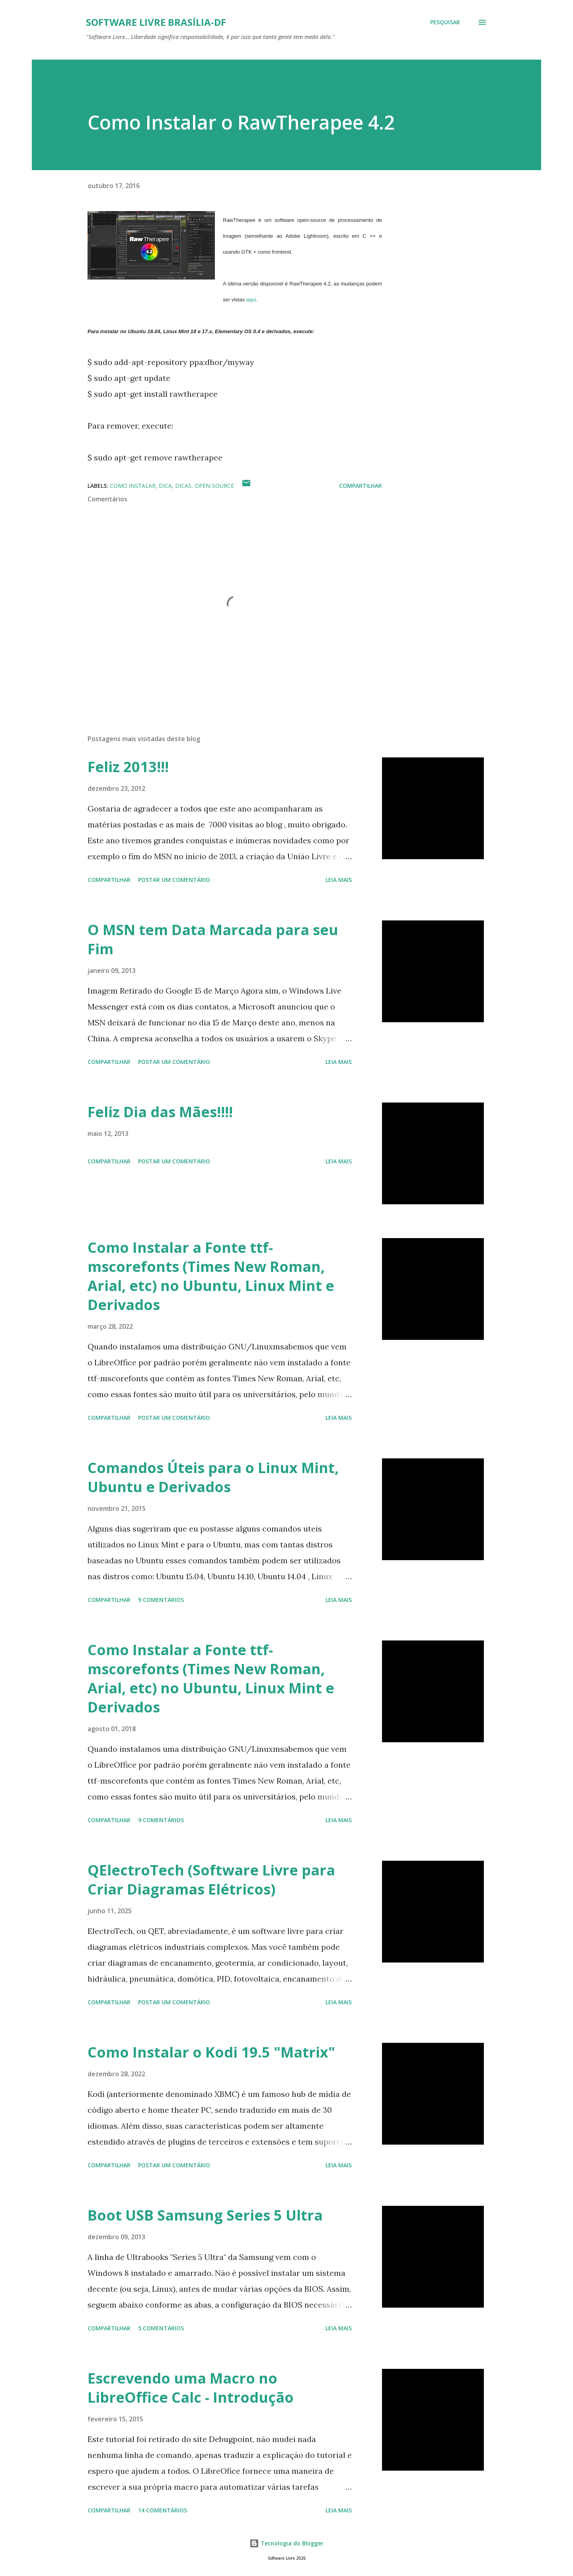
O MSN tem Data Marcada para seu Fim (213, 939)
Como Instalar (133, 485)
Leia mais (338, 879)
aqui (251, 300)
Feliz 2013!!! (128, 766)
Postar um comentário (174, 879)
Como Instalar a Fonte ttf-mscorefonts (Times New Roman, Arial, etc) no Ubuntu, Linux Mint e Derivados (211, 1276)
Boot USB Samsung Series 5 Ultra (205, 2215)
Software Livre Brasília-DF (156, 22)
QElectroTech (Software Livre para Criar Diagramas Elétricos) (211, 1879)
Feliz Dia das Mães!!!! (160, 1112)
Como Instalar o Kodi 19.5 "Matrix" (211, 2052)
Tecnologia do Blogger (286, 2543)
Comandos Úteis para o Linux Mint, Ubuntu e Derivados (213, 1477)
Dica (165, 485)
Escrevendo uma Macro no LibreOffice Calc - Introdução (191, 2387)
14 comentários (162, 2510)
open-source (214, 485)
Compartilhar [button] (360, 485)
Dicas (183, 485)
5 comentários (161, 2328)
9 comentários (161, 1599)
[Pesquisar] (445, 22)
